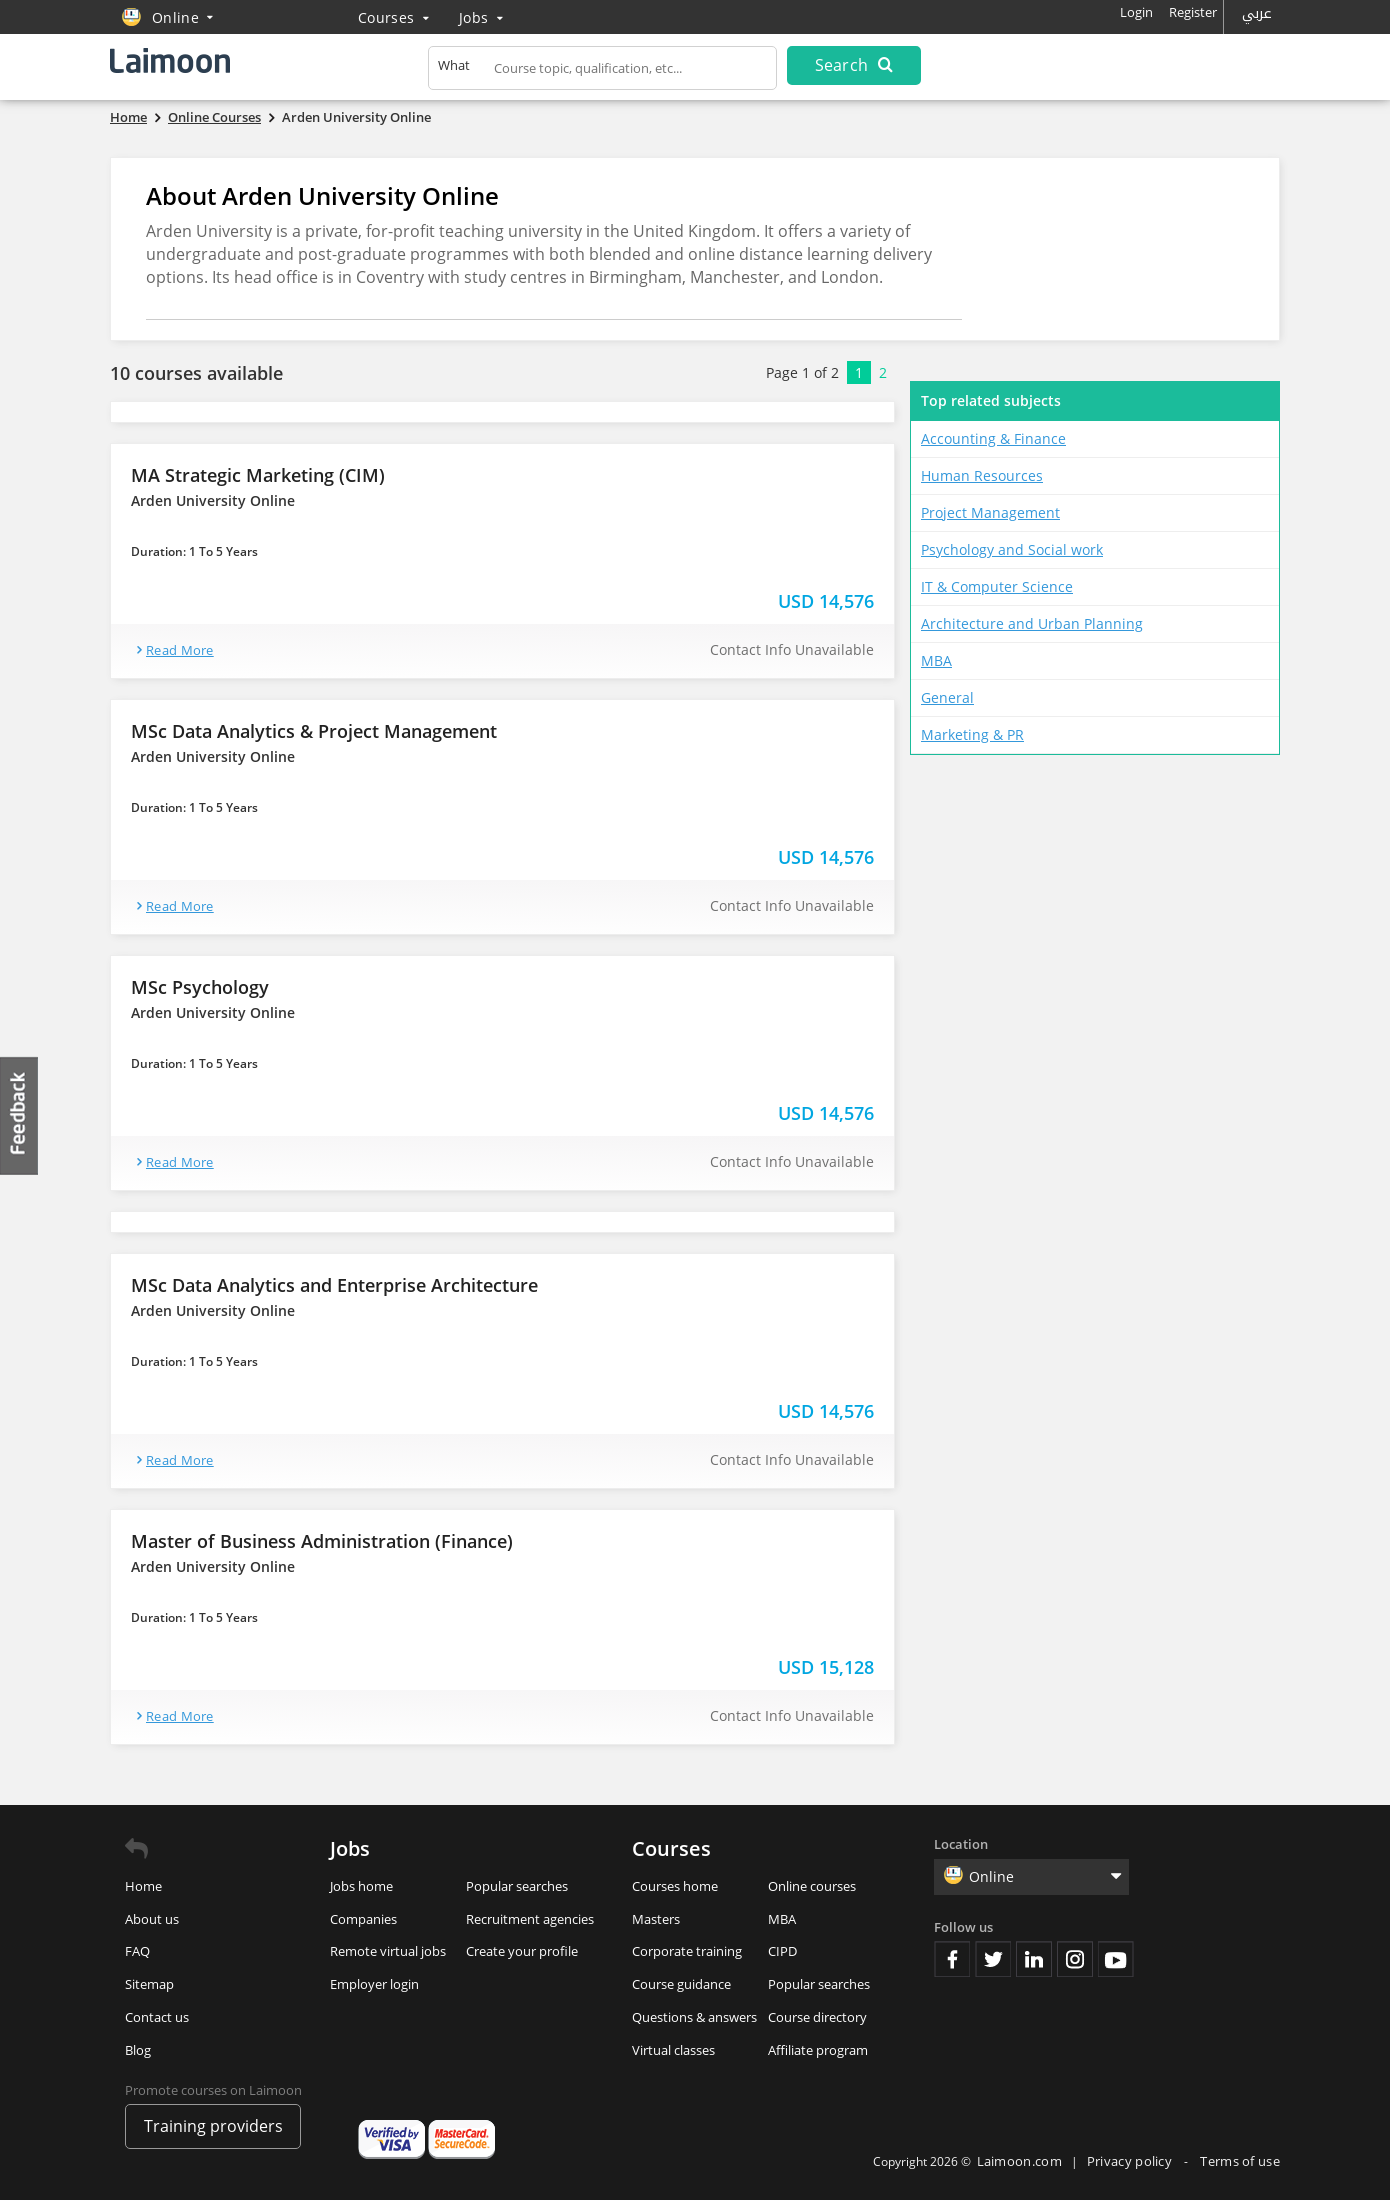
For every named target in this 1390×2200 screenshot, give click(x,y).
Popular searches (517, 1886)
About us (152, 1919)
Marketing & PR (972, 734)
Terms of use (1240, 2161)
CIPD (782, 1951)
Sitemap (149, 1984)
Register (1193, 12)
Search (854, 65)
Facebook (952, 1959)
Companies (363, 1919)
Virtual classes (673, 2050)
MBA (936, 660)
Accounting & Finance (993, 438)
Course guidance (681, 1984)
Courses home (675, 1886)
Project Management (990, 512)
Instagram (1075, 1959)
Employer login (374, 1984)
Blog (138, 2050)
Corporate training (687, 1951)
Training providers (213, 2126)
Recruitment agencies (530, 1919)
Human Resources (982, 475)
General (947, 697)
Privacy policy (1131, 2161)
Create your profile (522, 1951)
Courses (393, 17)
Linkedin (1034, 1959)
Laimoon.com (1019, 2161)
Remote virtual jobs (388, 1951)
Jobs (481, 17)
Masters (656, 1919)
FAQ (137, 1951)
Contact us (157, 2017)
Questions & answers (694, 2017)
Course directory (817, 2017)
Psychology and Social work (1012, 549)
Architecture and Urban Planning (1032, 623)
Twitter (993, 1959)
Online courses (812, 1886)
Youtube (1116, 1959)
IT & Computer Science (997, 586)
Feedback (20, 1115)
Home (143, 1886)
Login (1136, 12)
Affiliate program (818, 2050)
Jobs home (361, 1886)
